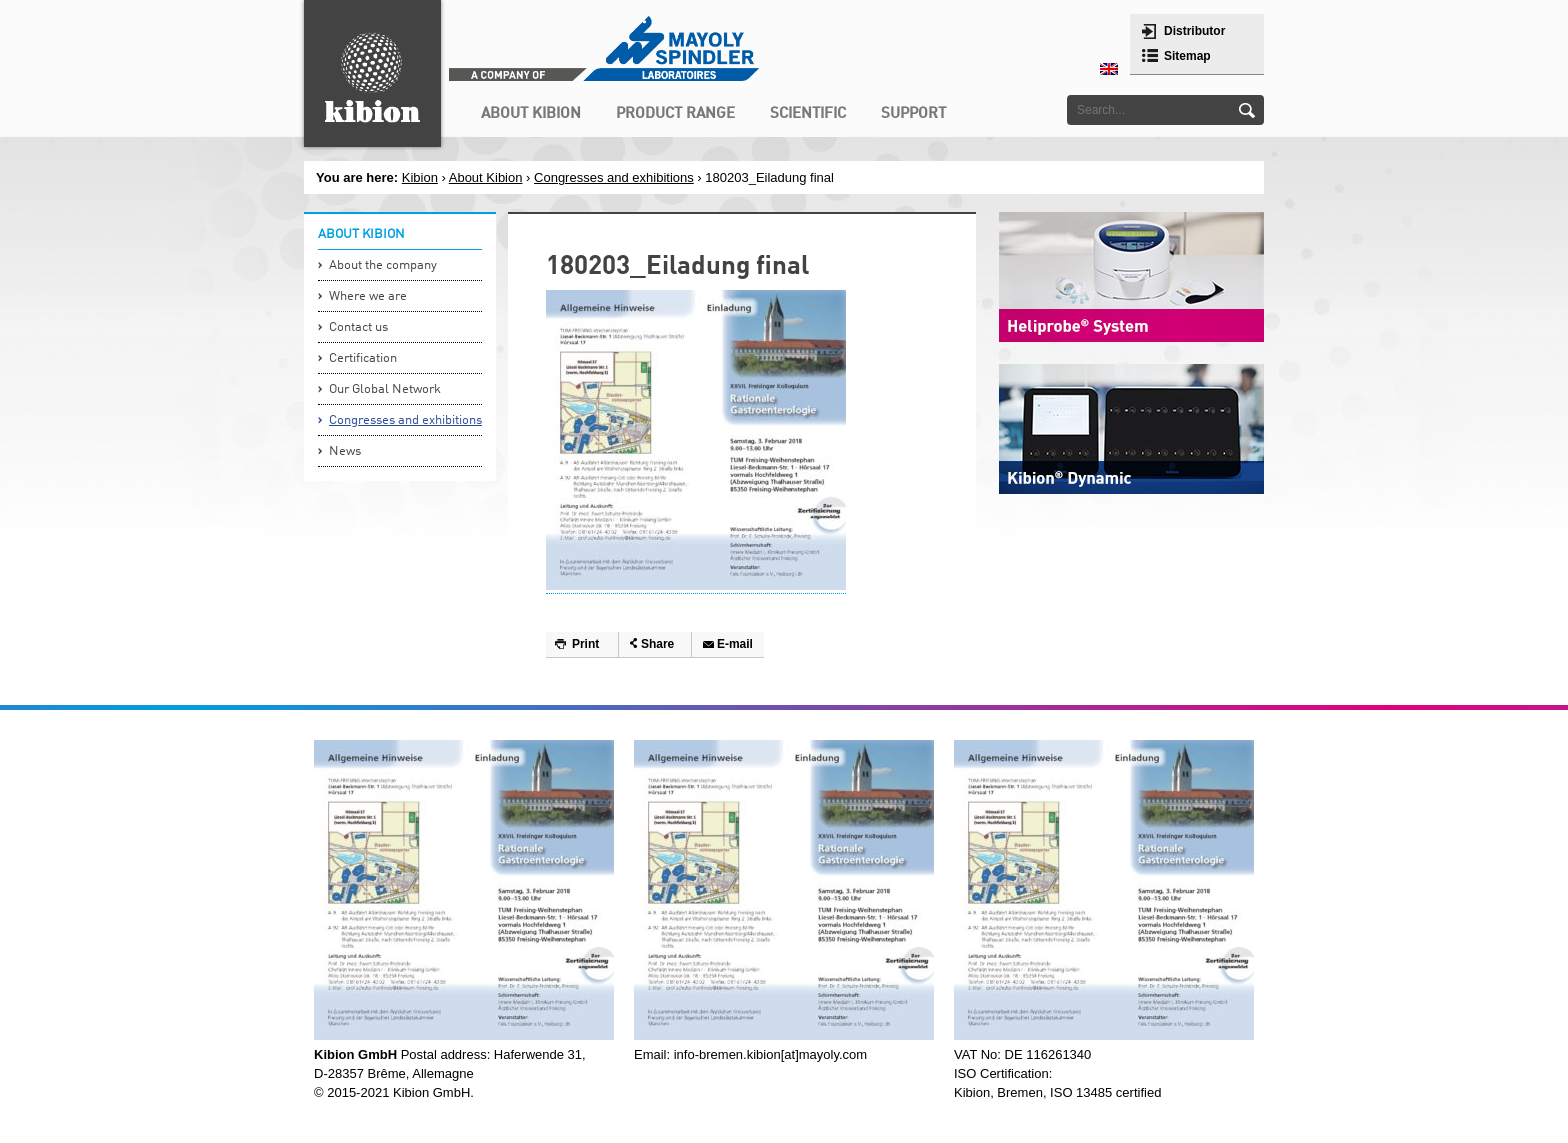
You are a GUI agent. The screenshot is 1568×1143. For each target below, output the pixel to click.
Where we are (368, 296)
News (345, 451)
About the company (383, 265)
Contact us (358, 327)
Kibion (420, 177)
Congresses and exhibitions (614, 177)
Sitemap (1187, 56)
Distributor (1194, 31)
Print (585, 644)
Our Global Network (385, 389)
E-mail (735, 644)
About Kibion (486, 177)
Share (657, 644)
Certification (363, 358)
